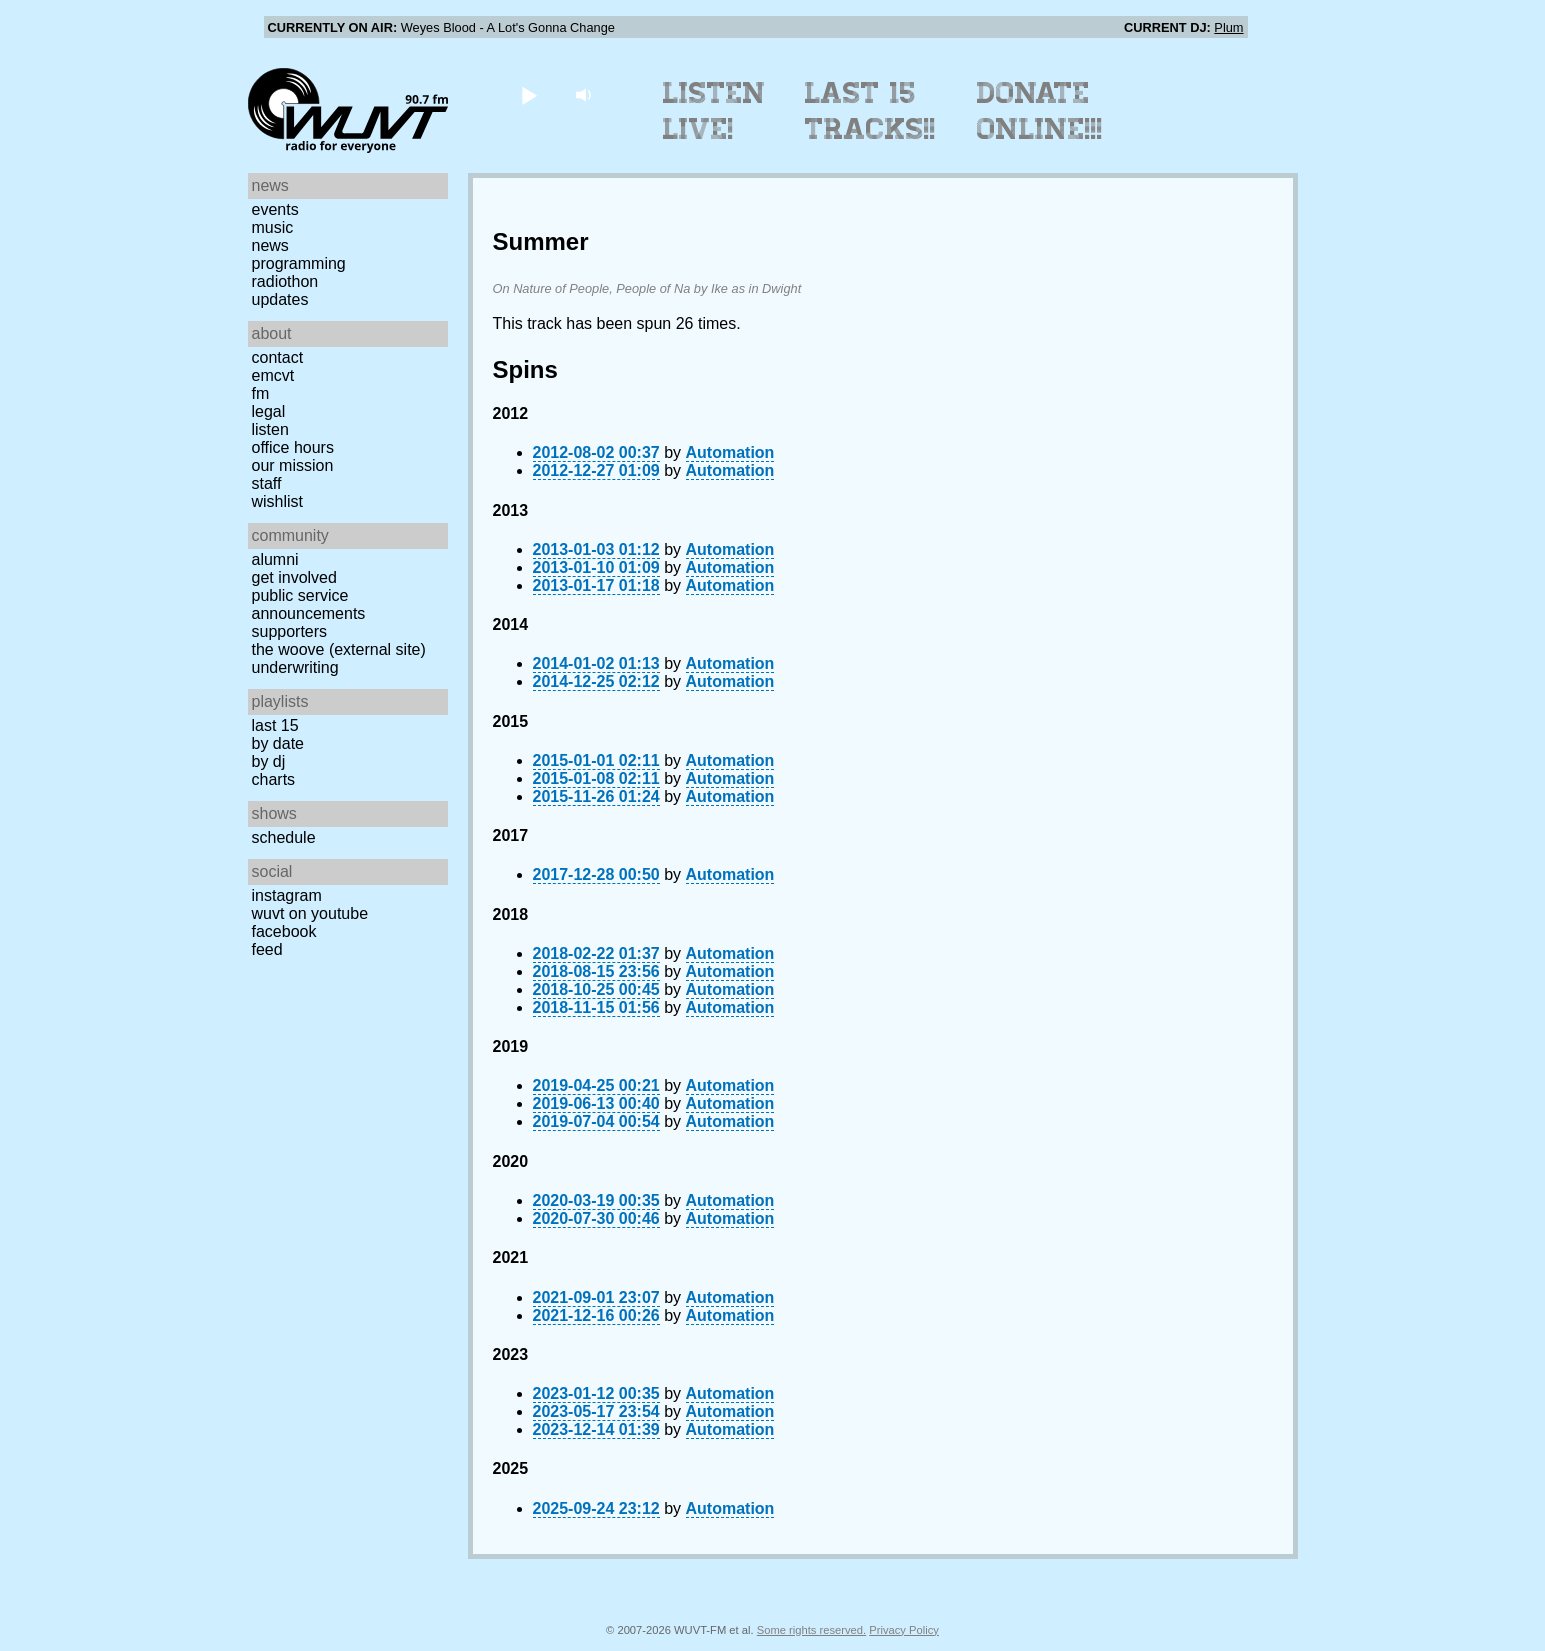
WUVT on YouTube (310, 913)
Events (275, 209)
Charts (274, 779)
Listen (270, 429)
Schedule (284, 837)
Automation (730, 452)
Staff (267, 483)
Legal (269, 411)
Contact (278, 357)
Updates (280, 299)
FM (261, 393)
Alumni (275, 559)
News (270, 245)
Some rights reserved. (811, 1630)
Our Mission (293, 465)
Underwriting (295, 667)
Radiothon (285, 281)
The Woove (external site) (339, 649)
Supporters (290, 631)
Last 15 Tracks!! (870, 111)
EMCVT (273, 375)
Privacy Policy (904, 1630)
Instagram (287, 895)
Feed (267, 949)
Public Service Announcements (309, 604)
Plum (1228, 27)
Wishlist (278, 501)
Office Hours (293, 447)
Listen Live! (714, 111)
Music (273, 227)
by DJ (269, 761)
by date (278, 743)
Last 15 (275, 725)
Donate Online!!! (1040, 111)
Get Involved (294, 577)
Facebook (284, 931)
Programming (299, 263)
